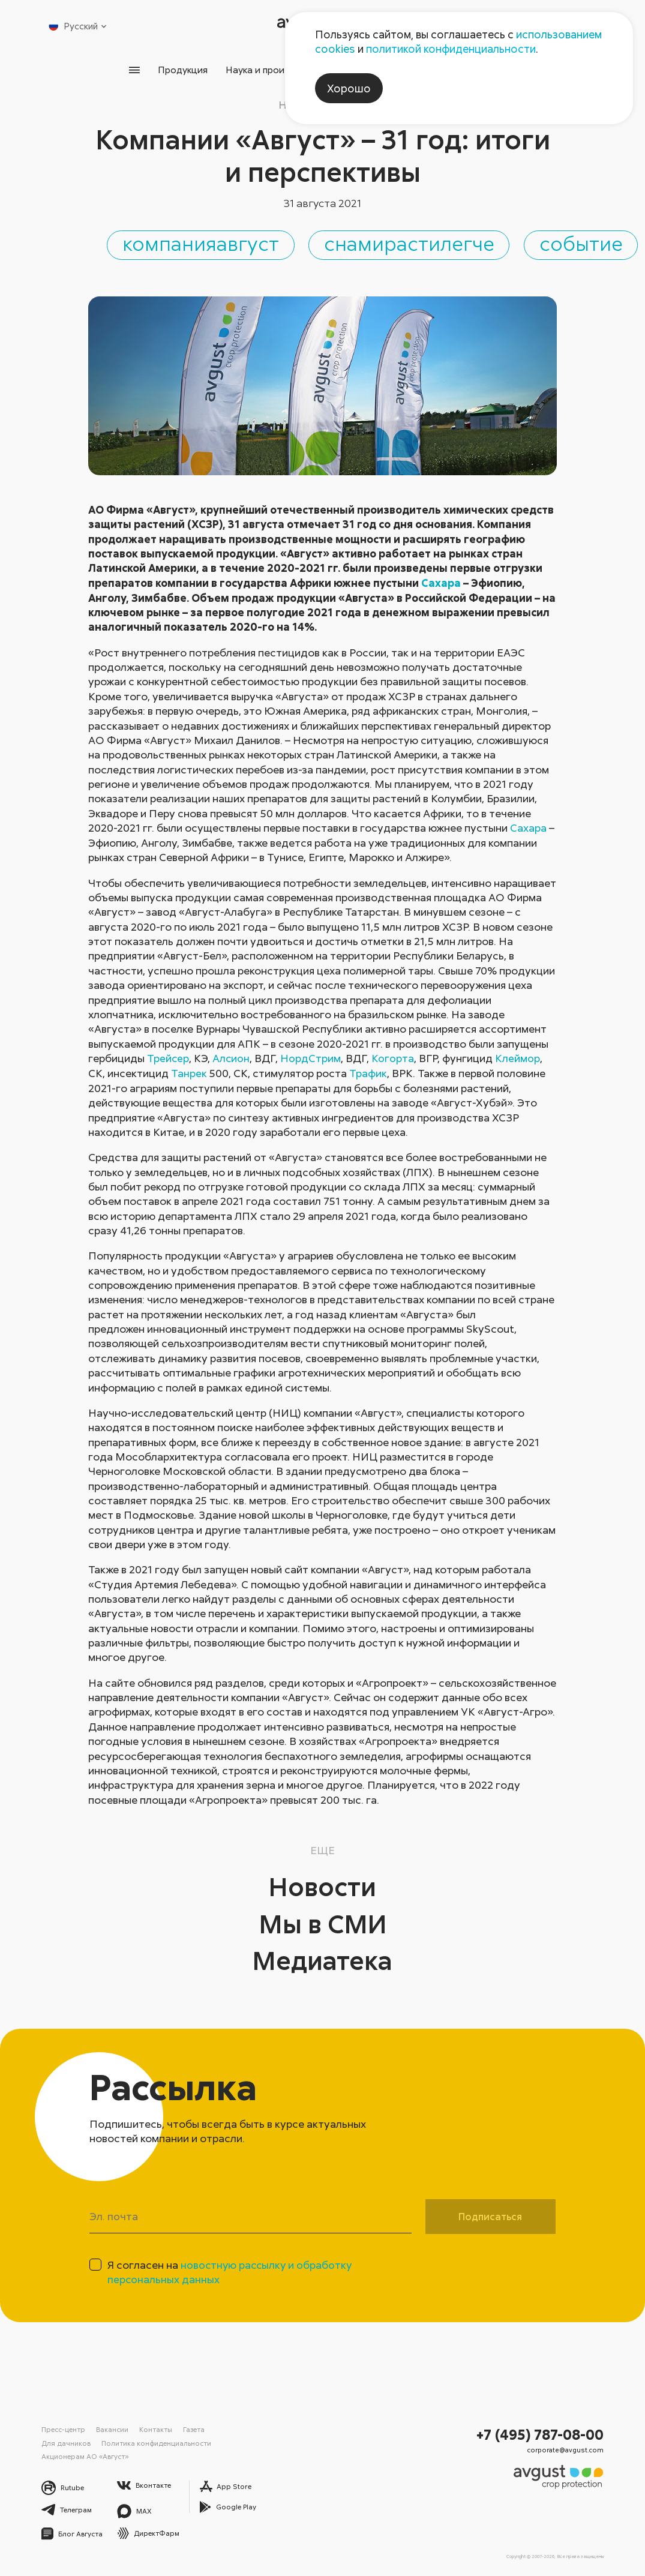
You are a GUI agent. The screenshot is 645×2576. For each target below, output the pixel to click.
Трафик (367, 1073)
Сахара (441, 584)
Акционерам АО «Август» (85, 2455)
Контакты (155, 2429)
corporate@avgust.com (571, 2449)
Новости (322, 1886)
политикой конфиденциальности (451, 48)
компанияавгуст (221, 243)
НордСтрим (311, 1059)
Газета (193, 2429)
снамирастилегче (443, 243)
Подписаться (490, 2217)
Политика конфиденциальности (157, 2442)
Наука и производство (275, 70)
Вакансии (111, 2429)
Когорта (394, 1059)
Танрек (188, 1073)
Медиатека (322, 1960)
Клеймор (518, 1059)
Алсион (232, 1059)
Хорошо (349, 88)
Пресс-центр (63, 2429)
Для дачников (66, 2442)
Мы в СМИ (323, 1923)
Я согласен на (231, 2272)
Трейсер (168, 1059)
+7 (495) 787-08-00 (543, 2434)
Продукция (180, 70)
